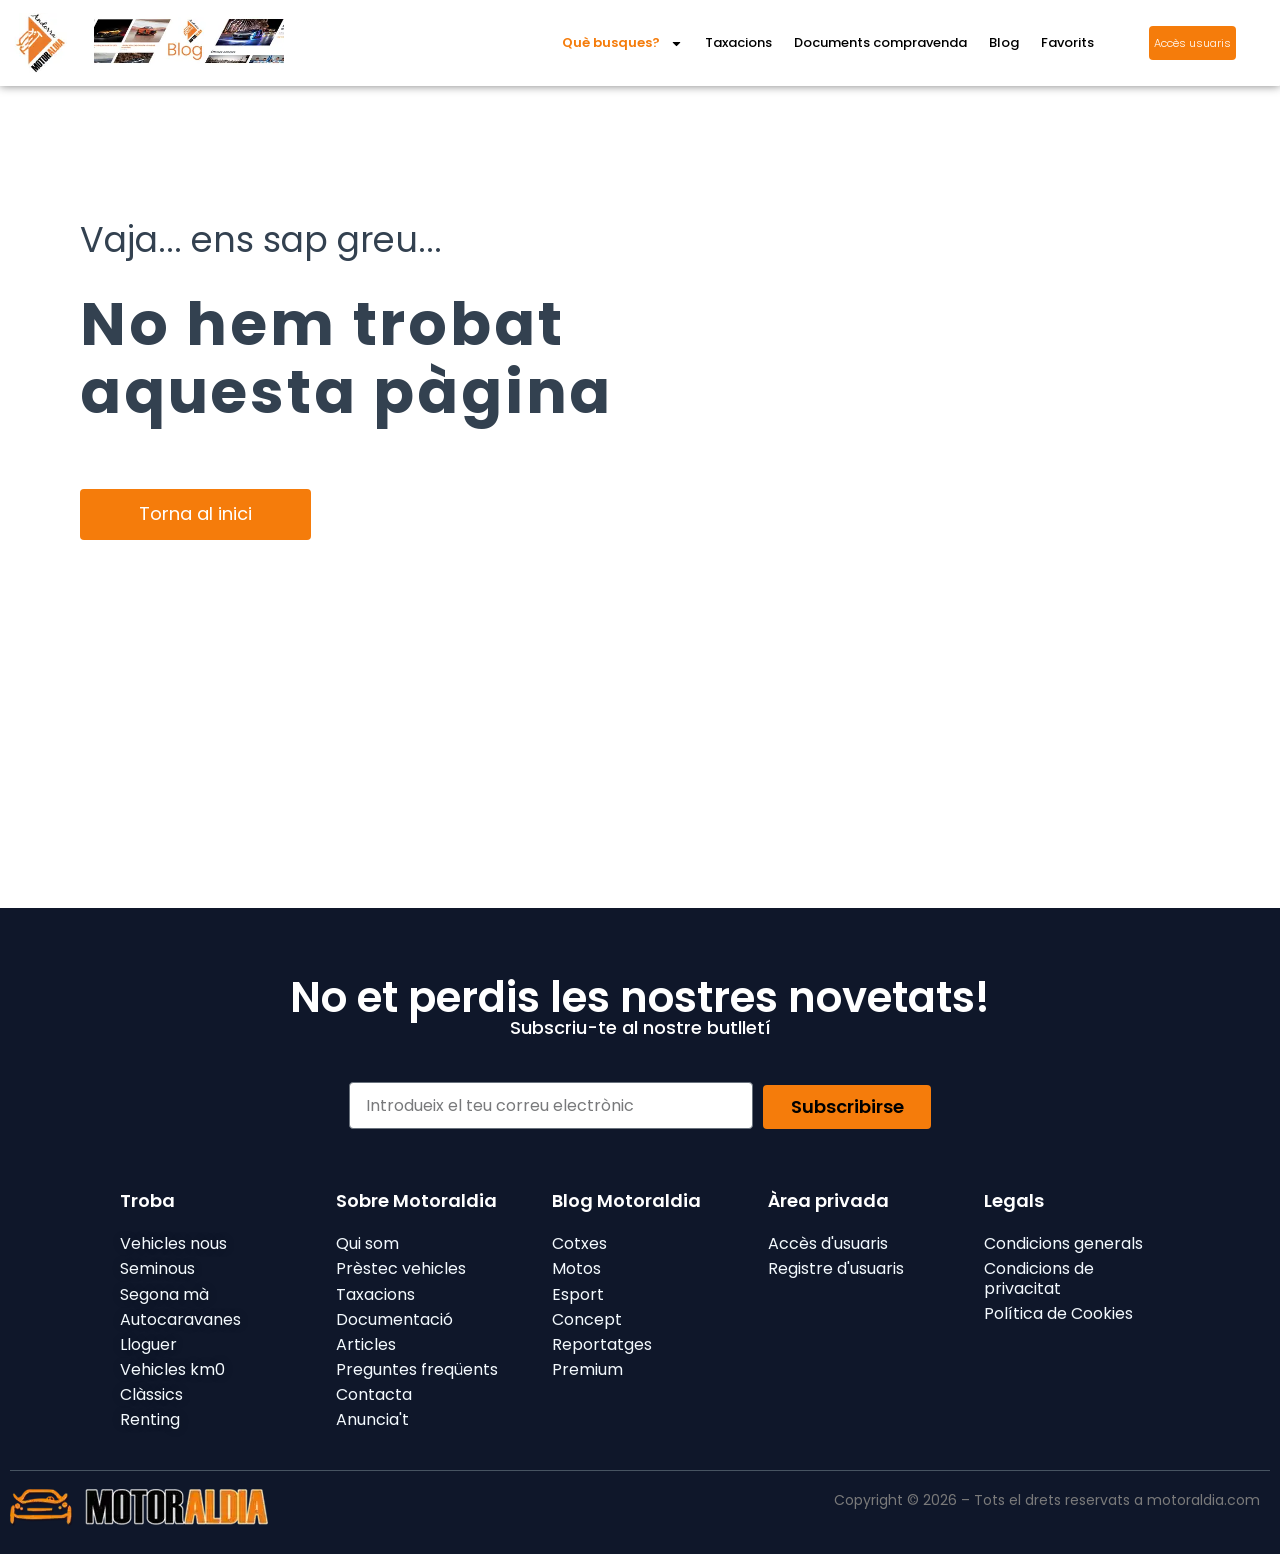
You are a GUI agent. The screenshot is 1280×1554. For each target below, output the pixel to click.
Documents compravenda (880, 42)
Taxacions (738, 42)
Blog (1004, 42)
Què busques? (622, 43)
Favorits (1067, 42)
